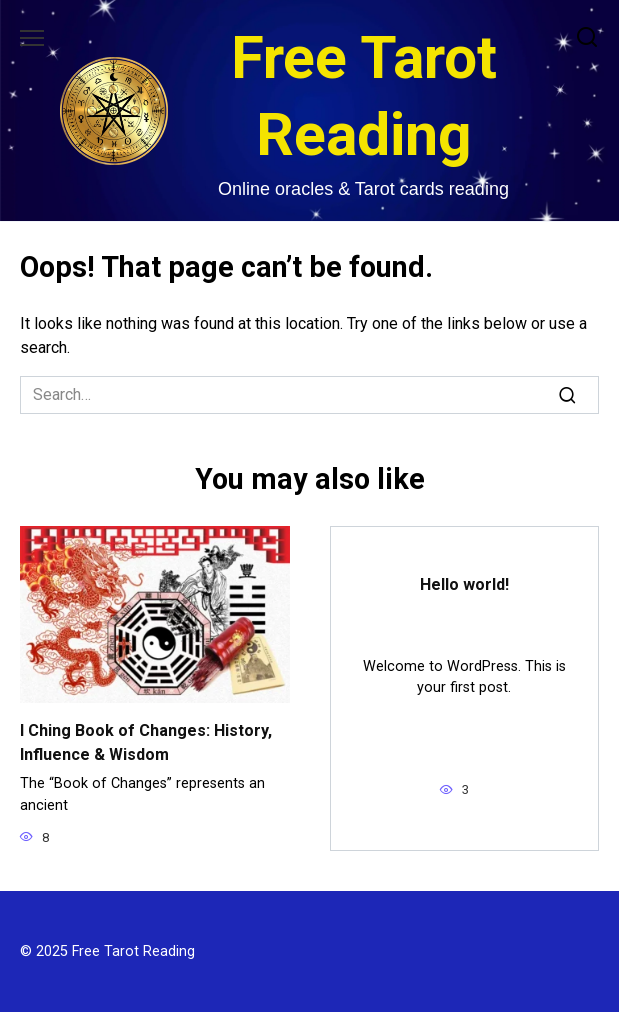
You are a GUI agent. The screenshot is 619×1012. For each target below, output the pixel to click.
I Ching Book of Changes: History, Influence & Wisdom (146, 742)
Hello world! (464, 584)
